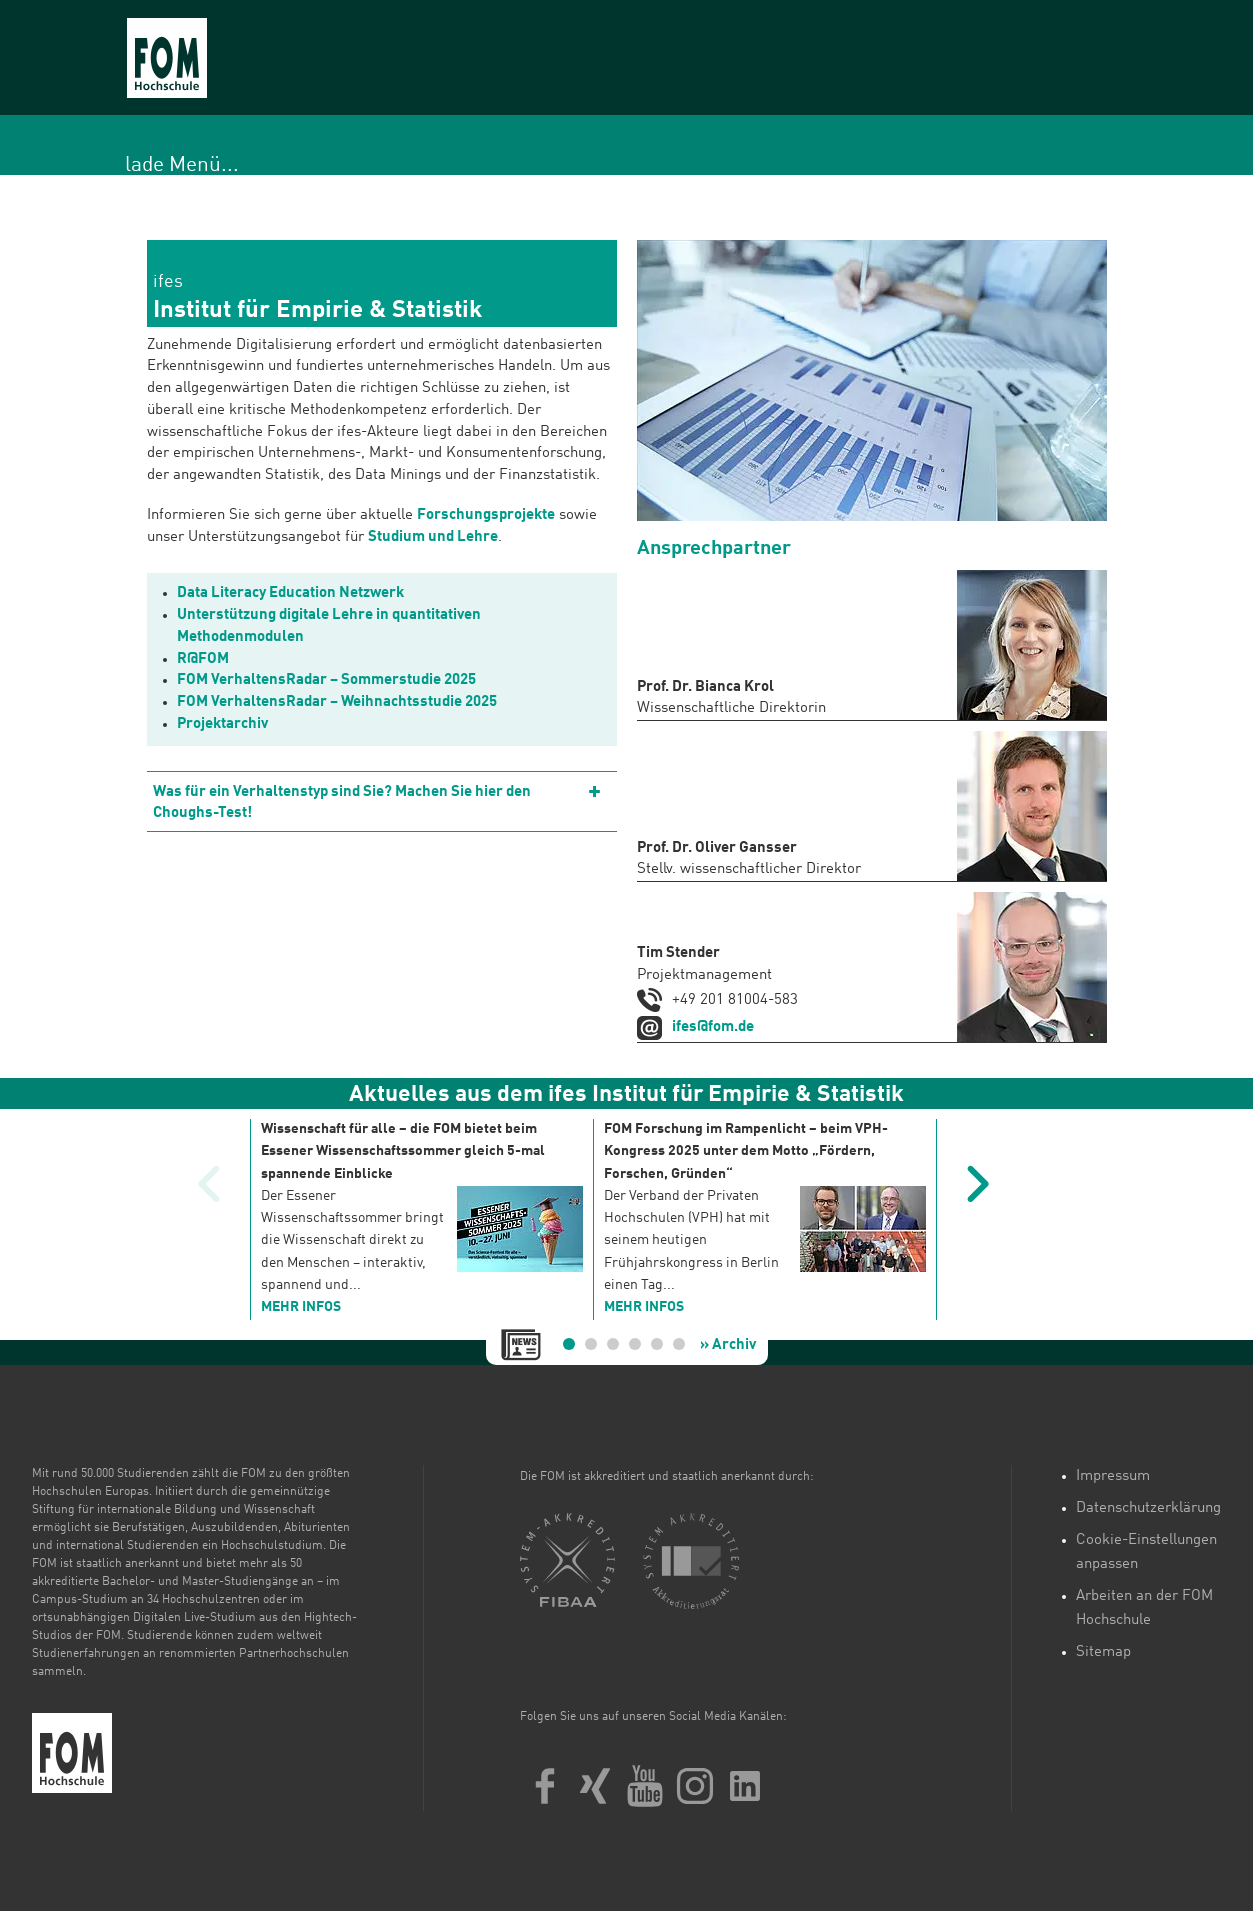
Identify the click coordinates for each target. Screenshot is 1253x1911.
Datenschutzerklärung (1148, 1508)
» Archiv (728, 1346)
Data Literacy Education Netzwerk (290, 593)
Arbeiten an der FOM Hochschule (1144, 1608)
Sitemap (1103, 1652)
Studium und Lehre (433, 537)
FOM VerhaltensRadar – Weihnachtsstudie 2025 (337, 702)
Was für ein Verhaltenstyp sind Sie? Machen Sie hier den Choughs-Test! (342, 803)
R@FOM (203, 659)
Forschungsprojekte (486, 515)
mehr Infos (301, 1307)
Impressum (1113, 1476)
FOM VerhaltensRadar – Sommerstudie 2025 (326, 680)
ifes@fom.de (713, 1027)
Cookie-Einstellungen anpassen (1146, 1552)
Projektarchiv (222, 724)
